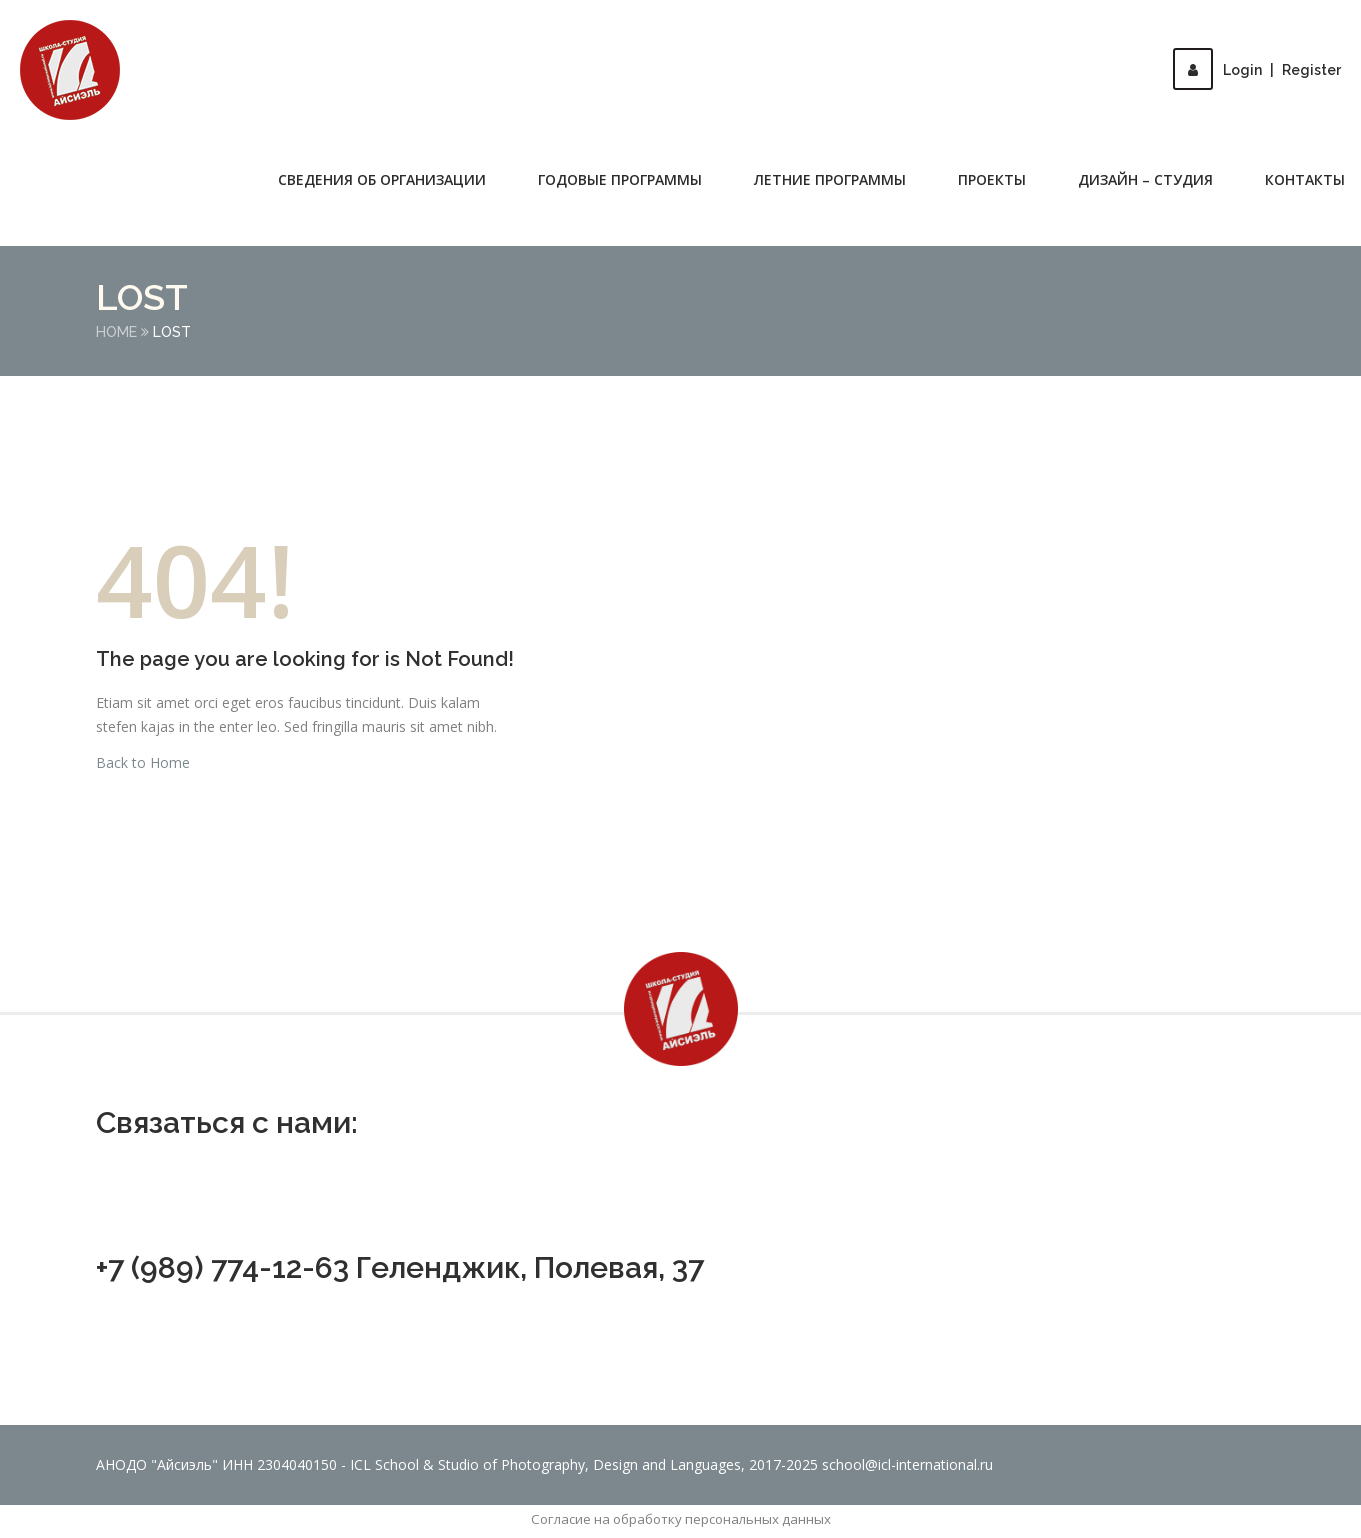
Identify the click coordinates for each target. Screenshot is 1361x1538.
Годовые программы (620, 179)
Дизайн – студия (1145, 179)
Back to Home (143, 762)
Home (116, 332)
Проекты (992, 179)
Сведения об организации (382, 179)
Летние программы (830, 179)
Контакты (1305, 179)
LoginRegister (1257, 70)
